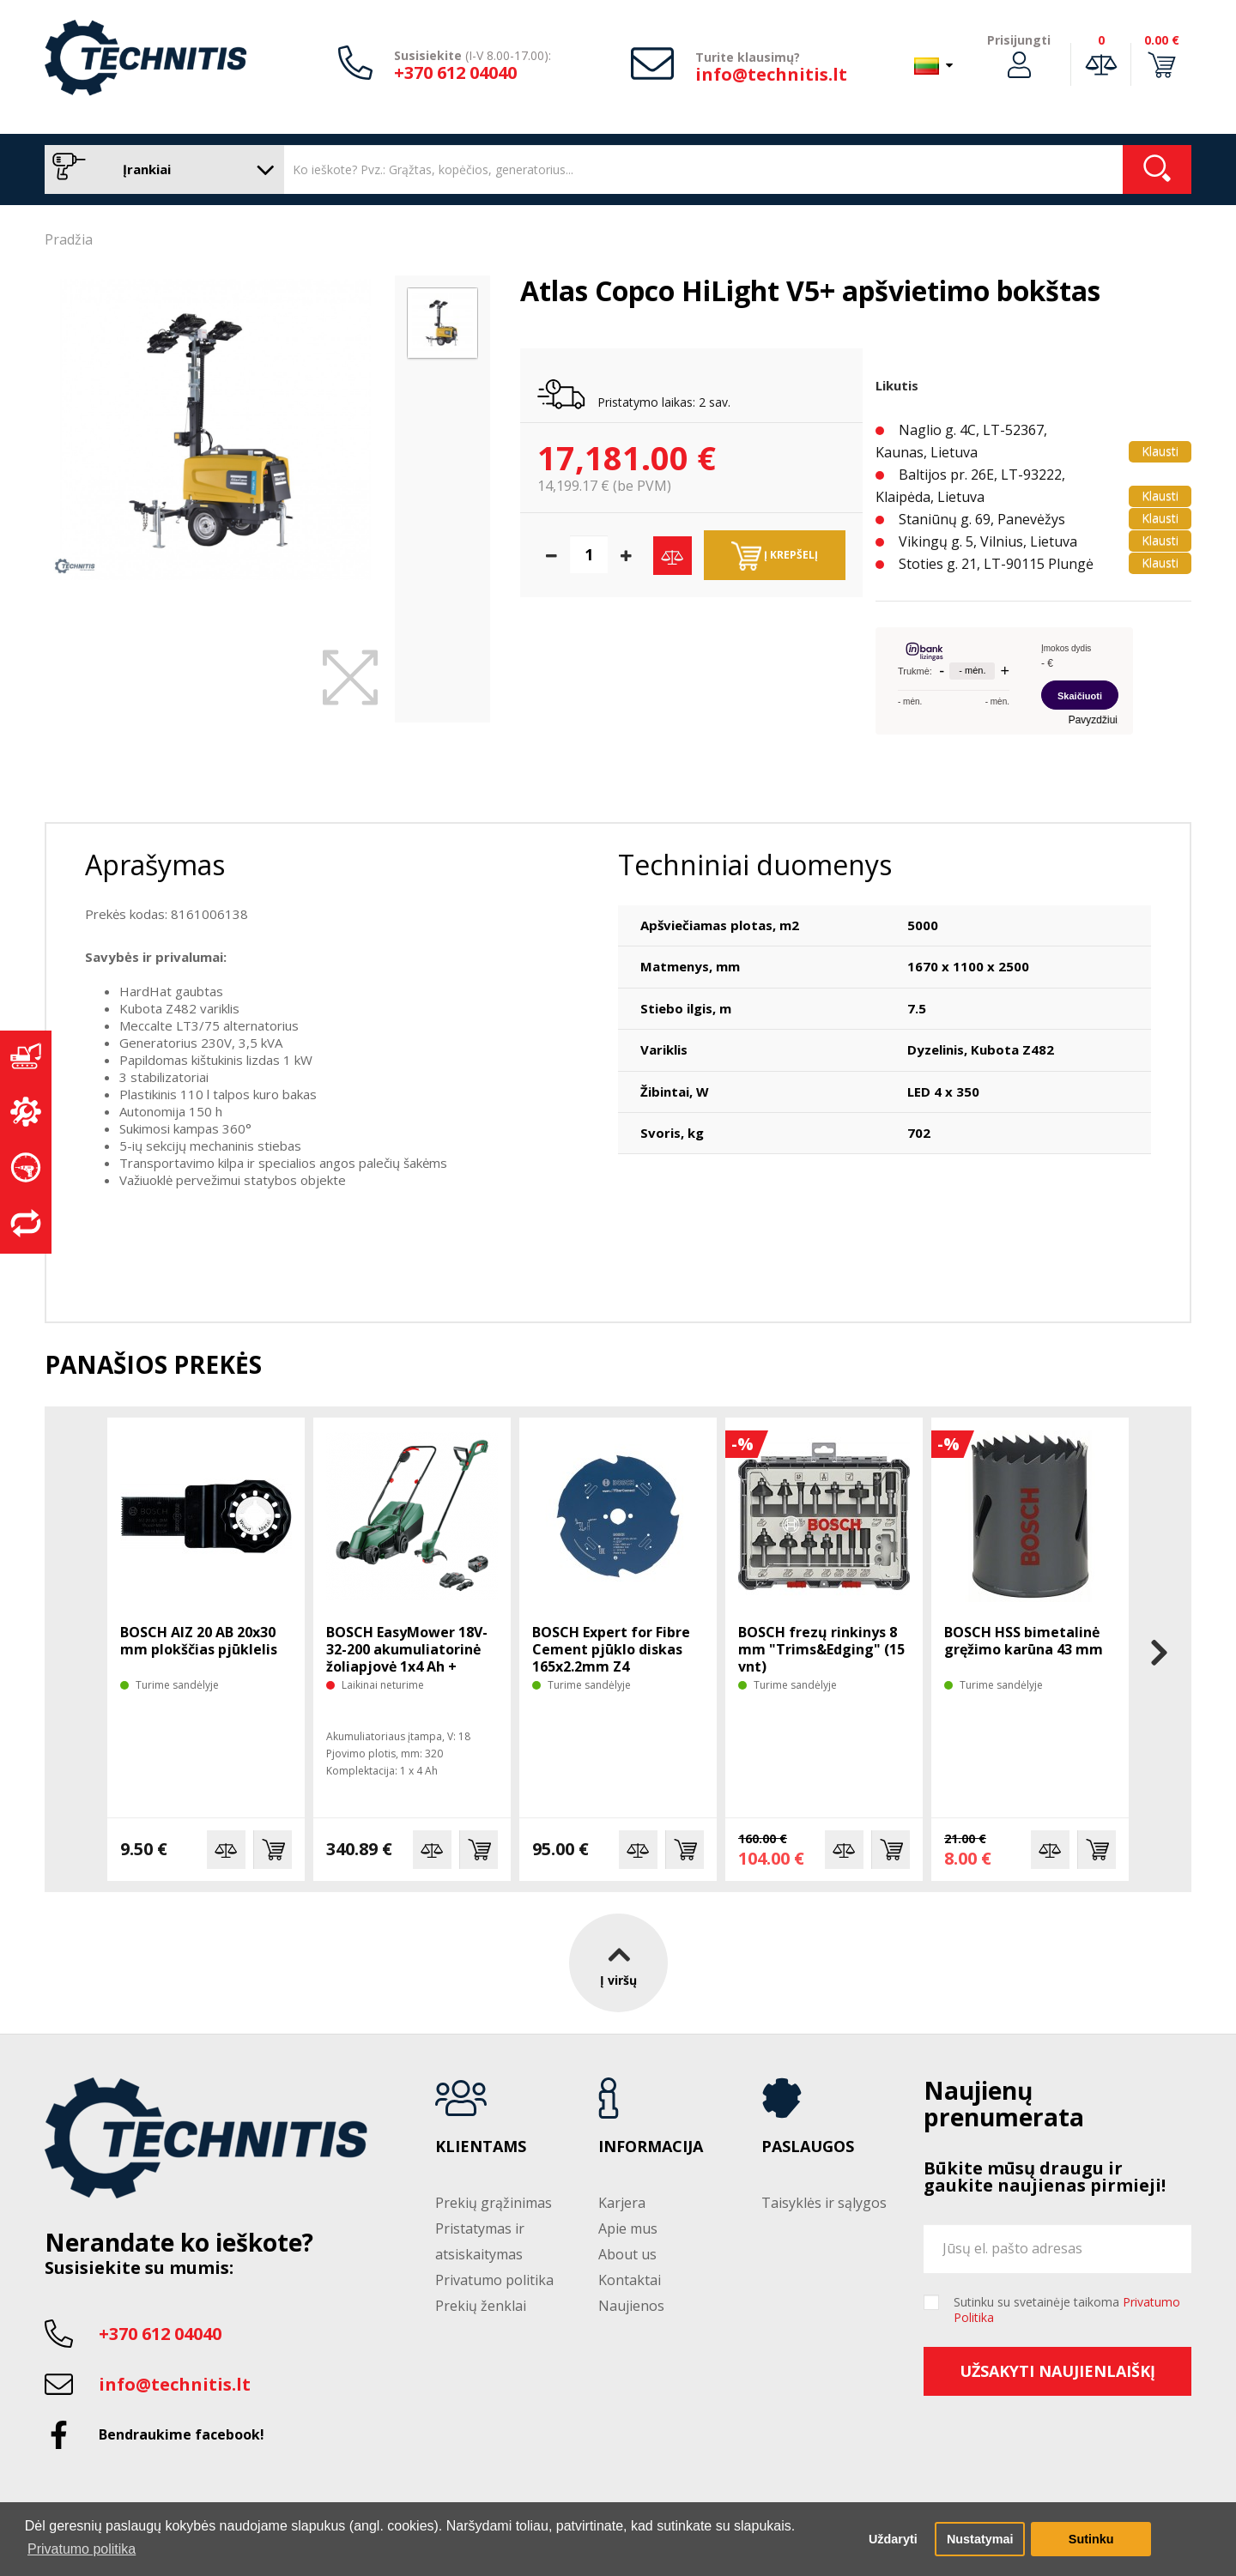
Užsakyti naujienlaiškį (1057, 2371)
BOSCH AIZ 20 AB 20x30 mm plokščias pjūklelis (198, 1641)
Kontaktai (629, 2280)
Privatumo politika (494, 2280)
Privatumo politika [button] (81, 2549)
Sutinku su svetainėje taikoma (1067, 2310)
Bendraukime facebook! (181, 2434)
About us (627, 2254)
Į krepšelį (774, 556)
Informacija (650, 2147)
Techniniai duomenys (755, 865)
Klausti (1160, 451)
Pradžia (69, 239)
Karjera (621, 2202)
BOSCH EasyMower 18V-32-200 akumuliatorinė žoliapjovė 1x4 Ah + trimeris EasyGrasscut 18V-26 (407, 1666)
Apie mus (627, 2228)
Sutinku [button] (1091, 2539)
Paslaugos (807, 2147)
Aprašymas (155, 865)
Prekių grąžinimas (493, 2202)
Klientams (480, 2147)
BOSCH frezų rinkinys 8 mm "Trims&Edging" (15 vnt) (821, 1649)
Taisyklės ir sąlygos (824, 2202)
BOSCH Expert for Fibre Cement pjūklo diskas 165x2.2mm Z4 (611, 1649)
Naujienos (631, 2305)
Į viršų (618, 1962)
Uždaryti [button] (893, 2539)
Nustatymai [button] (980, 2539)
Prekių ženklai (480, 2305)
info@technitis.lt (771, 74)
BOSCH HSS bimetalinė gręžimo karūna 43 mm (1023, 1641)
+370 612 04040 (455, 72)
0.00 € (1161, 40)
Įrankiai (160, 169)
